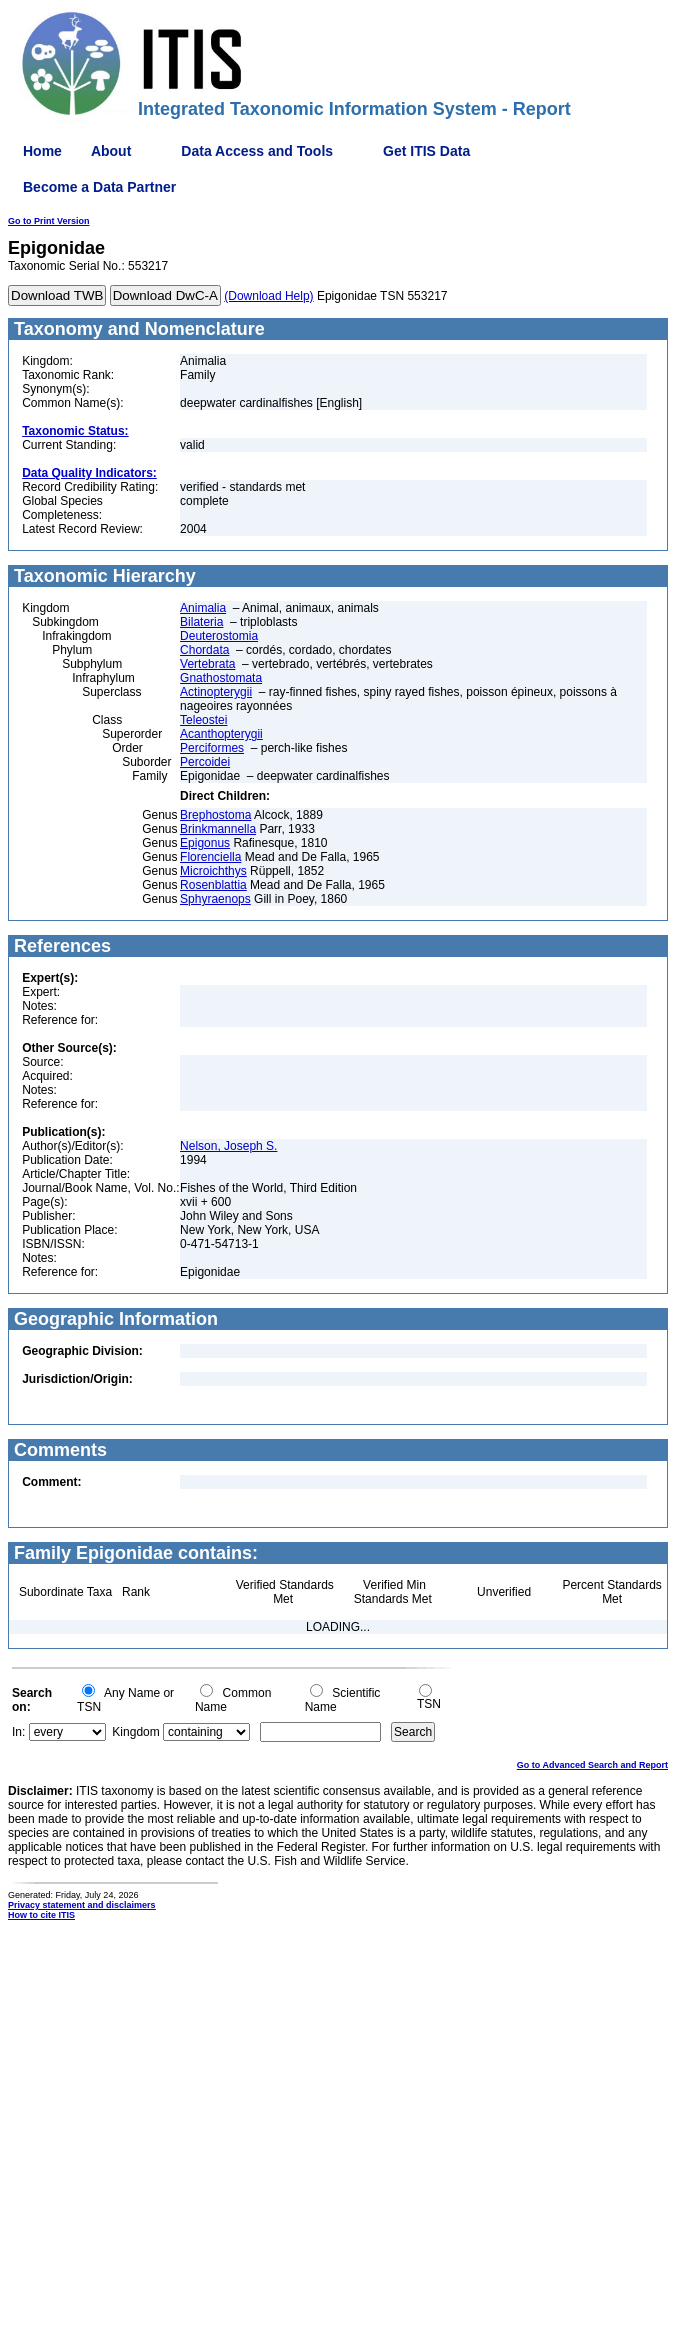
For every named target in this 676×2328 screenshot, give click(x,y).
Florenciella (210, 857)
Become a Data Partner (99, 187)
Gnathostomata (221, 678)
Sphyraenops (215, 899)
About (111, 151)
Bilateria (201, 622)
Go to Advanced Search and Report (592, 1765)
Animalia (203, 608)
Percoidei (205, 762)
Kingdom (135, 1732)
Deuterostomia (219, 636)
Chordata (204, 650)
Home (42, 151)
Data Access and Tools (257, 151)
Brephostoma (215, 815)
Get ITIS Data (426, 151)
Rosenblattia (213, 885)
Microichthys (213, 871)
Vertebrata (207, 664)
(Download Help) (268, 296)
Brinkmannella (218, 829)
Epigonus (205, 843)
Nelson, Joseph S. (228, 1146)
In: (18, 1732)
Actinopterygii (216, 692)
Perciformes (212, 748)
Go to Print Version (49, 221)
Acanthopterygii (221, 734)
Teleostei (203, 720)
